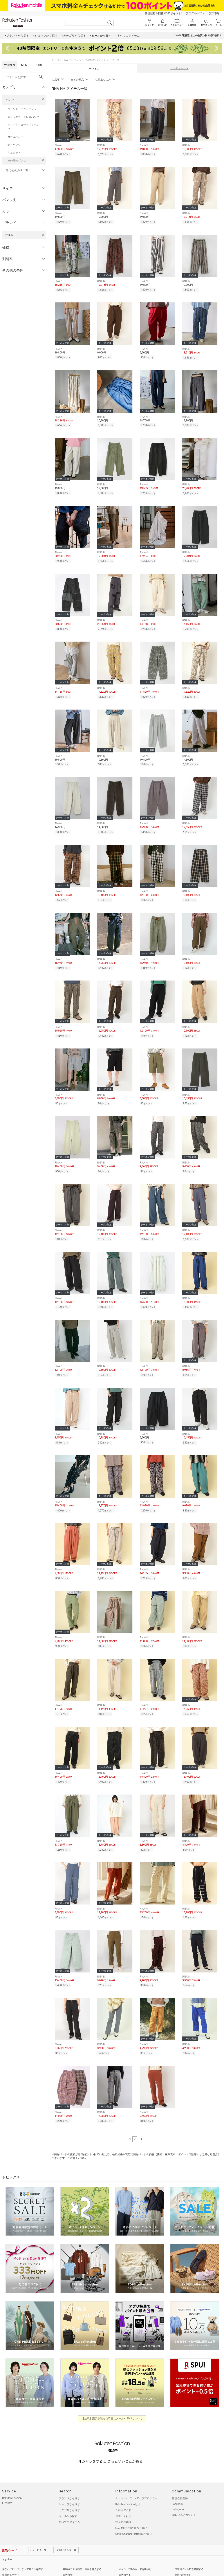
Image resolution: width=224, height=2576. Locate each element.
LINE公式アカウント (184, 2495)
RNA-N (66, 60)
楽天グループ (194, 13)
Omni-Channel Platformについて (134, 2514)
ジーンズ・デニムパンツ (21, 109)
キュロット (14, 152)
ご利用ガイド (123, 2491)
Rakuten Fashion (12, 2479)
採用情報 (64, 2565)
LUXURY (7, 2484)
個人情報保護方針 (24, 2565)
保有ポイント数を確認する (189, 2550)
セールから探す (68, 2497)
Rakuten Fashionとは (127, 2485)
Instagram (178, 2490)
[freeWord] (24, 77)
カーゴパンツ (15, 136)
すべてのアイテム (69, 2503)
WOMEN (9, 65)
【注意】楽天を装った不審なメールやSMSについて (112, 2399)
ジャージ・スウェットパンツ (23, 126)
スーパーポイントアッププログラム (136, 2479)
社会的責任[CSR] (47, 2565)
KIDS (39, 65)
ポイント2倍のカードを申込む (135, 2550)
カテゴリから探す (69, 2491)
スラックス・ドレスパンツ (23, 117)
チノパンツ (14, 144)
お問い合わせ (123, 2497)
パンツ (10, 99)
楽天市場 (214, 13)
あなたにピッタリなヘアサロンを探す (22, 2550)
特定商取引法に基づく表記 (131, 2508)
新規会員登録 (180, 2479)
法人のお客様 (123, 2503)
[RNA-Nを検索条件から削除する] (43, 235)
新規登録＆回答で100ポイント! (163, 13)
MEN (24, 65)
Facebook (177, 2484)
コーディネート (179, 68)
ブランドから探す (69, 2479)
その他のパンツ (16, 160)
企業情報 (7, 2565)
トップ (56, 60)
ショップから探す (69, 2485)
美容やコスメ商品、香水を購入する (82, 2550)
